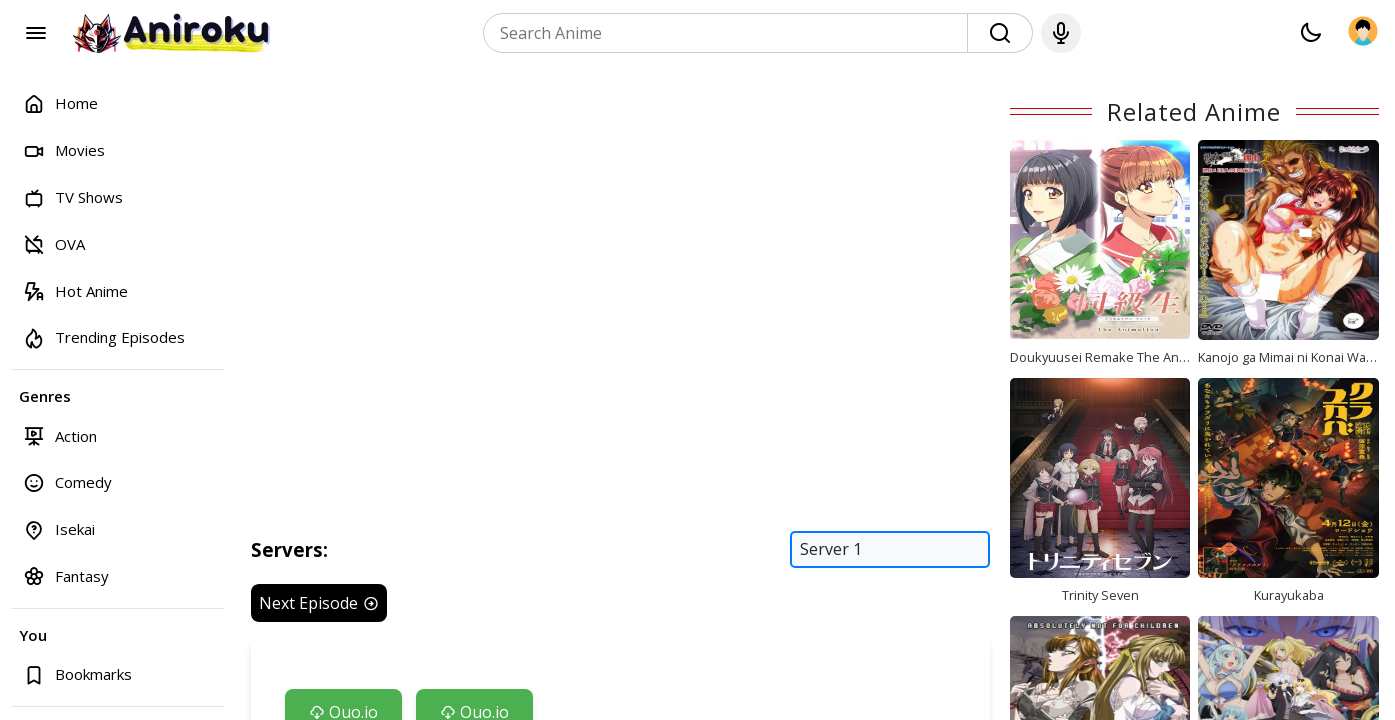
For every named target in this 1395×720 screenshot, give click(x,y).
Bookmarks (77, 674)
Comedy (67, 482)
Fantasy (66, 575)
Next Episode (319, 603)
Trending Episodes (104, 337)
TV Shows (73, 197)
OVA (54, 243)
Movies (64, 150)
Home (60, 103)
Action (60, 435)
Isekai (59, 529)
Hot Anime (75, 290)
